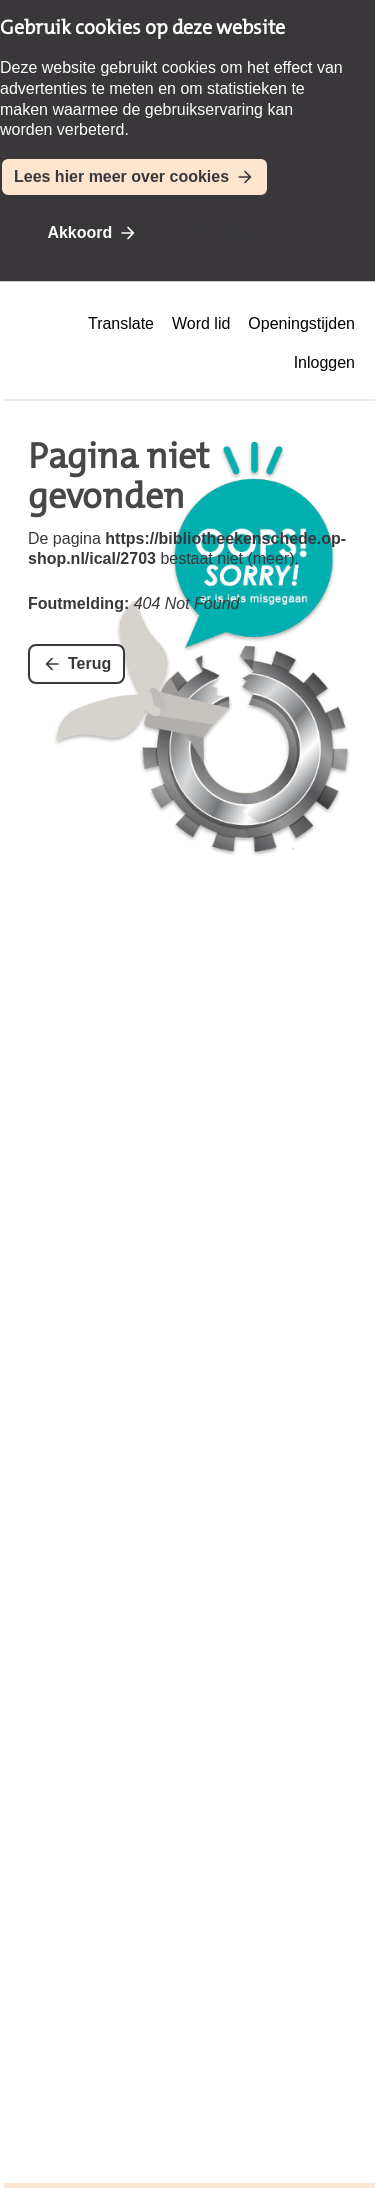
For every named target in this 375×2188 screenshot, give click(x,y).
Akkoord (79, 232)
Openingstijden (301, 323)
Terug (89, 663)
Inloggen (324, 362)
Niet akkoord (225, 232)
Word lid (201, 323)
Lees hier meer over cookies (121, 176)
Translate (121, 323)
